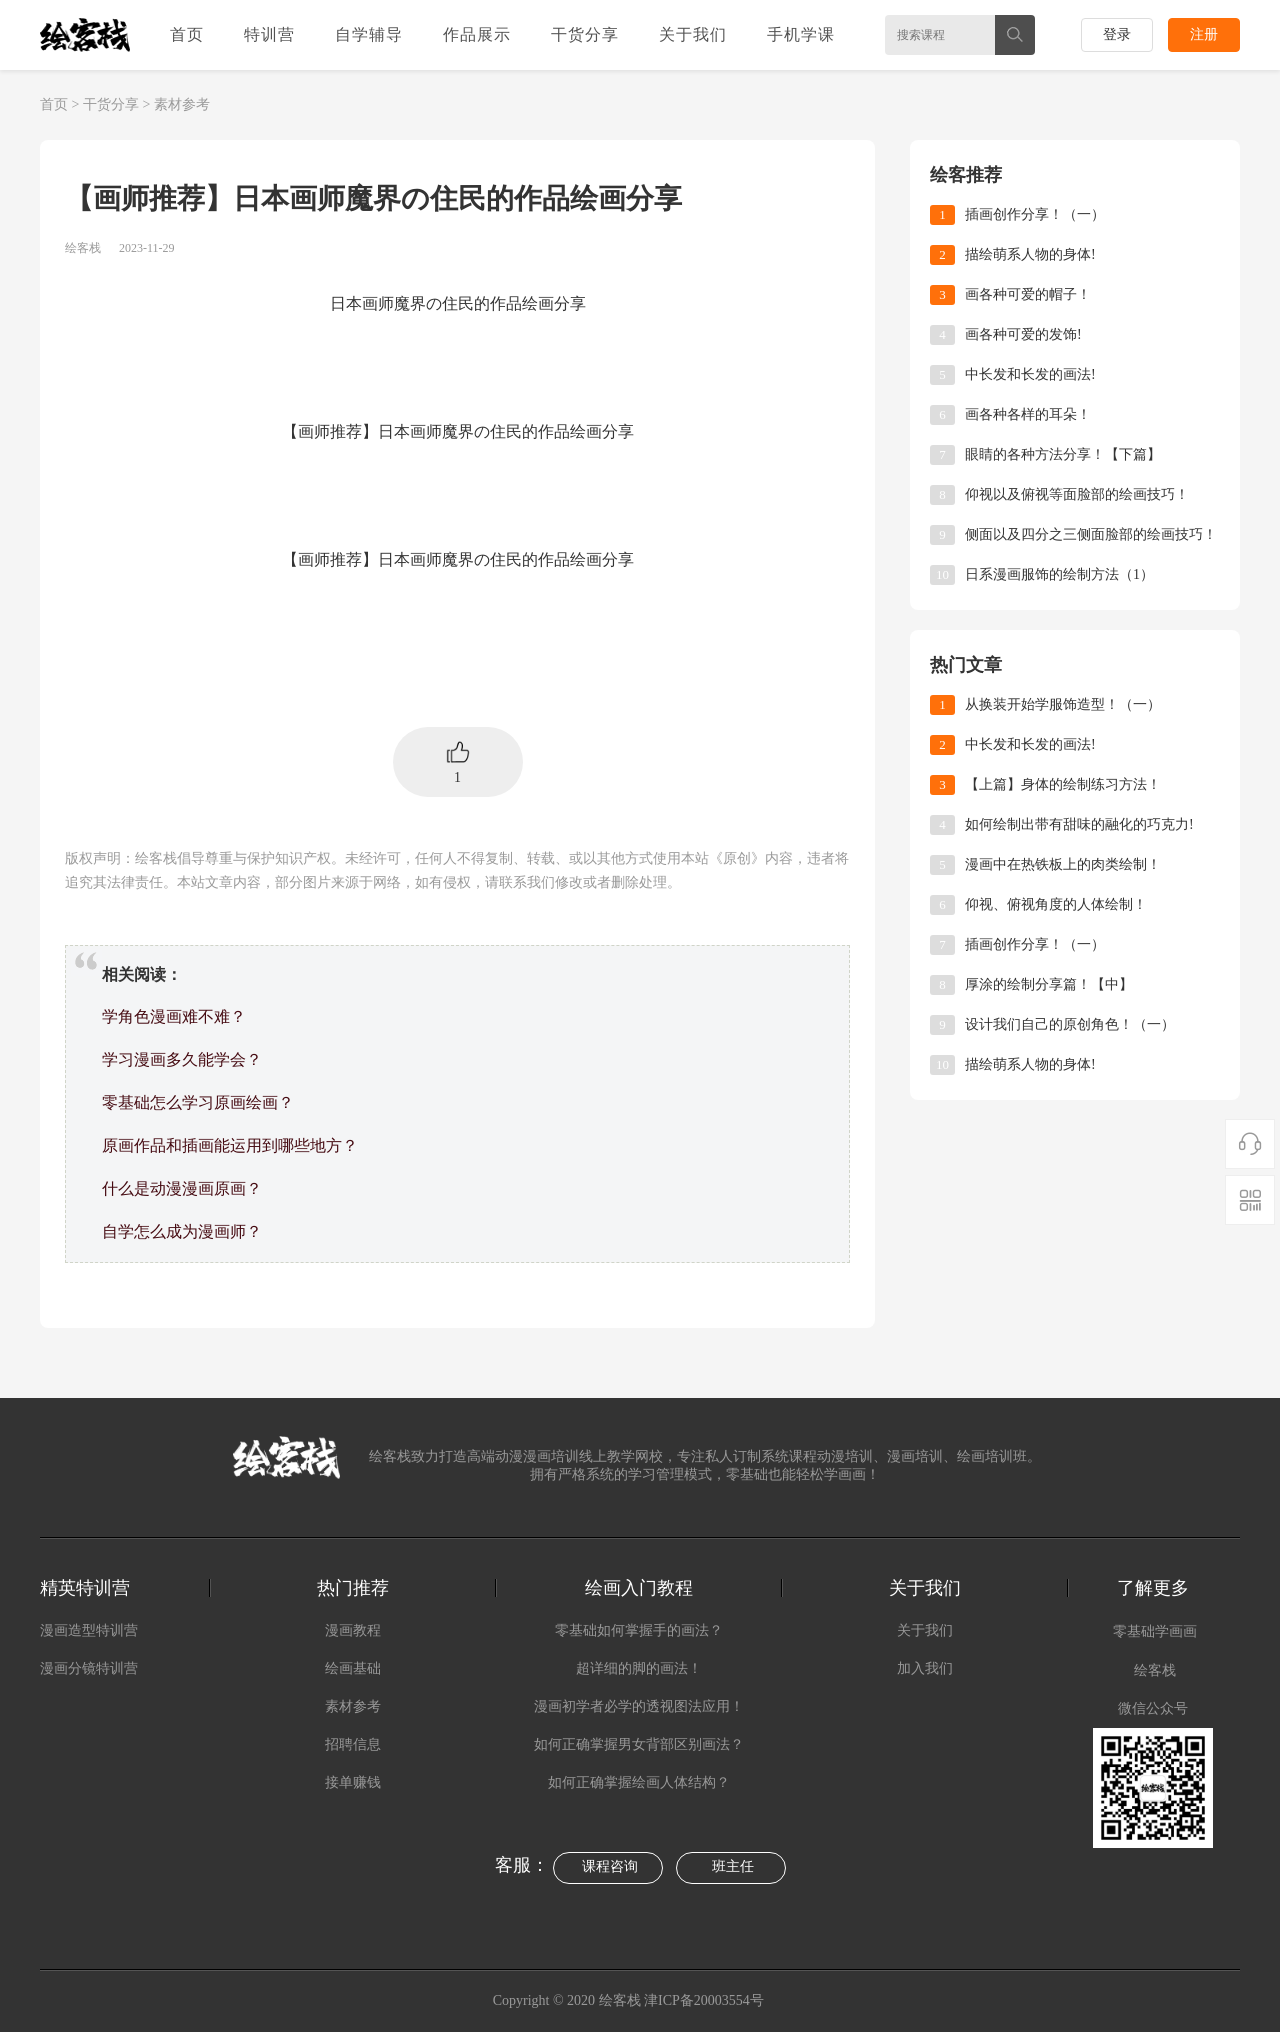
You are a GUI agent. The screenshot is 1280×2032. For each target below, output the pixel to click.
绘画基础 (353, 1668)
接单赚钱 (353, 1782)
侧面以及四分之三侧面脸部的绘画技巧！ (1091, 534)
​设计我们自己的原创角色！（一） (1070, 1024)
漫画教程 (353, 1630)
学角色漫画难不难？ (174, 1016)
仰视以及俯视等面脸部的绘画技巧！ (1077, 494)
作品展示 (477, 34)
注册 (1204, 34)
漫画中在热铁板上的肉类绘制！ (1063, 864)
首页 (187, 34)
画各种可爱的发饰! (1023, 334)
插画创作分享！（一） (1035, 214)
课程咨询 (610, 1866)
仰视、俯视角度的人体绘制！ (1056, 904)
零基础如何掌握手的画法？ (639, 1630)
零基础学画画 (1155, 1631)
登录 (1117, 34)
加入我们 (925, 1668)
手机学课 (801, 34)
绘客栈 (1155, 1670)
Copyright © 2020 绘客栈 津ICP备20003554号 (630, 2000)
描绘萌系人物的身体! (1030, 254)
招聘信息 (353, 1744)
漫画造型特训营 (89, 1630)
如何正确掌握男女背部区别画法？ (639, 1744)
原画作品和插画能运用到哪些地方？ (230, 1145)
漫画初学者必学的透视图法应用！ (639, 1706)
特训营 (269, 34)
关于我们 (693, 34)
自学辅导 (369, 34)
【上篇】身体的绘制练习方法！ (1063, 784)
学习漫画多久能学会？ (182, 1059)
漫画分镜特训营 (89, 1668)
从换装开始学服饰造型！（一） (1063, 704)
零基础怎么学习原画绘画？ (198, 1102)
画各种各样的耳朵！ (1028, 414)
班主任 (733, 1866)
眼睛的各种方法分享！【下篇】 (1063, 454)
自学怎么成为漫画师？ (182, 1231)
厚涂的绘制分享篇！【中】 (1049, 984)
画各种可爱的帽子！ (1028, 294)
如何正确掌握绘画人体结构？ (639, 1782)
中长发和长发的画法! (1030, 374)
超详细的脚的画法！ (639, 1668)
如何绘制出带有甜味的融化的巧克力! (1079, 824)
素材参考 (182, 104)
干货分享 (585, 34)
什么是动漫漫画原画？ (182, 1188)
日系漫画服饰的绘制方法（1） (1059, 574)
